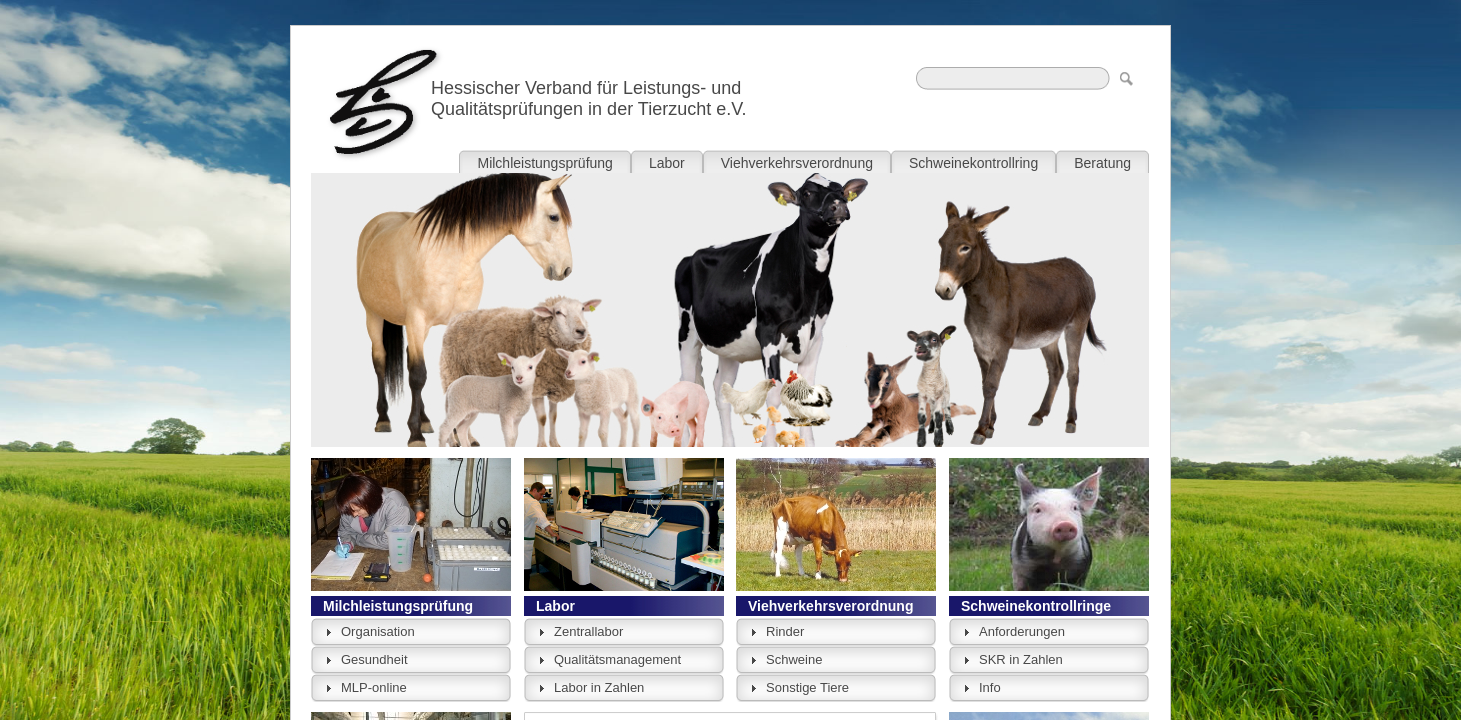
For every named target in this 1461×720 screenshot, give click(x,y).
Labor (555, 606)
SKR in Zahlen (1021, 659)
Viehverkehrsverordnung (830, 606)
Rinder (785, 631)
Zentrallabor (588, 631)
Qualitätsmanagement (617, 659)
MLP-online (374, 687)
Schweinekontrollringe (1036, 606)
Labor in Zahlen (599, 687)
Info (990, 687)
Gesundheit (374, 659)
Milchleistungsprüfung (398, 606)
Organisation (378, 631)
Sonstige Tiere (807, 687)
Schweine (794, 659)
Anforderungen (1022, 631)
